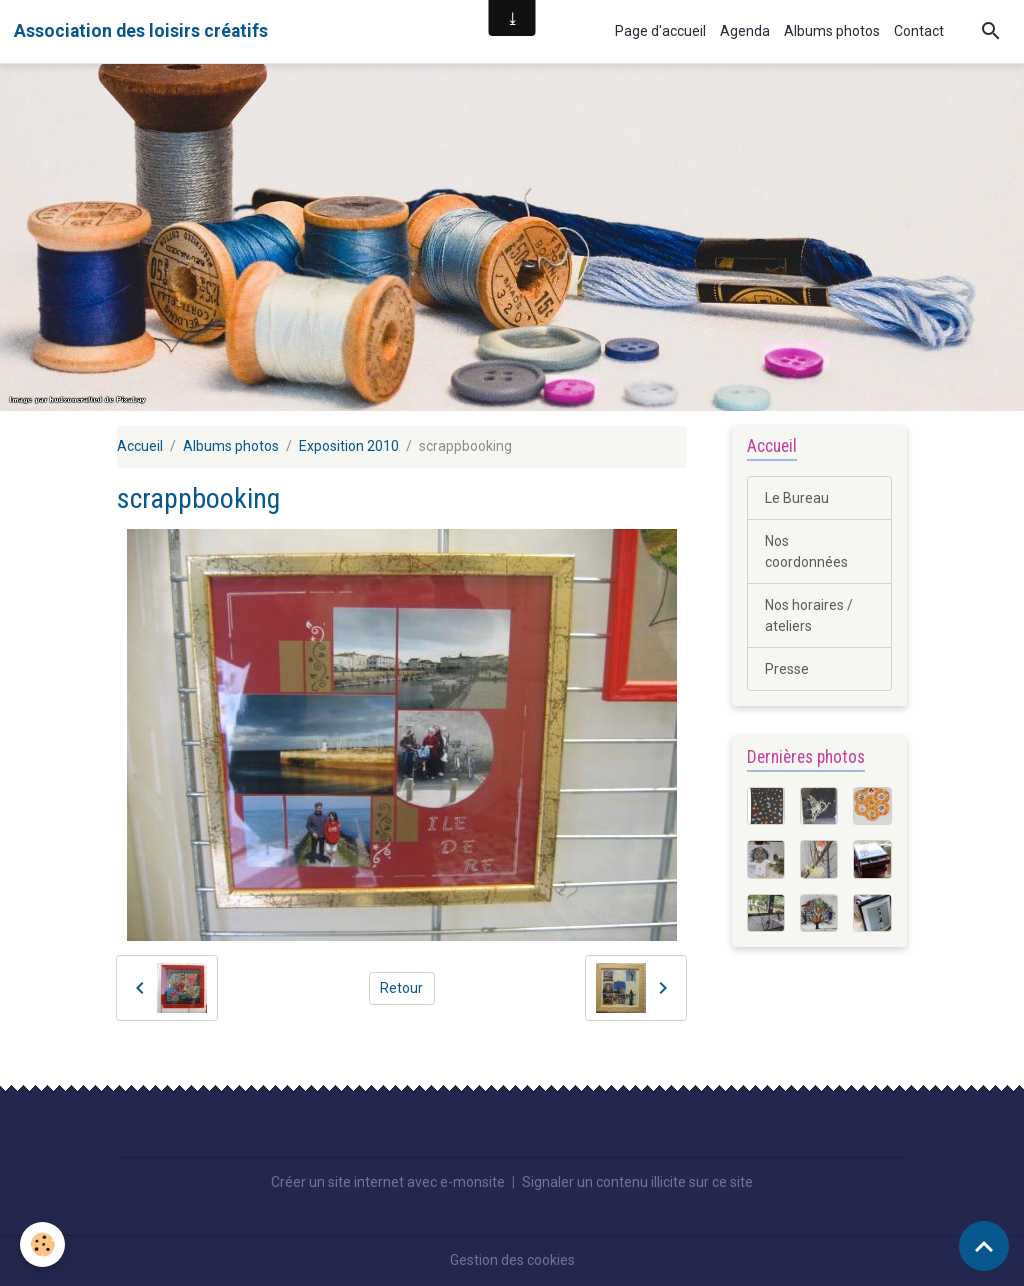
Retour (401, 988)
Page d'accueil (660, 31)
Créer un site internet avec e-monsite (388, 1182)
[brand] (141, 31)
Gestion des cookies (512, 1260)
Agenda (745, 31)
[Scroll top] (984, 1246)
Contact (919, 31)
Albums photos (832, 31)
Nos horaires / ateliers (809, 615)
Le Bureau (797, 498)
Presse (787, 669)
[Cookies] (42, 1244)
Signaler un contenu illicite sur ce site (637, 1182)
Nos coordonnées (806, 551)
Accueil (140, 446)
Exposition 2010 (349, 446)
